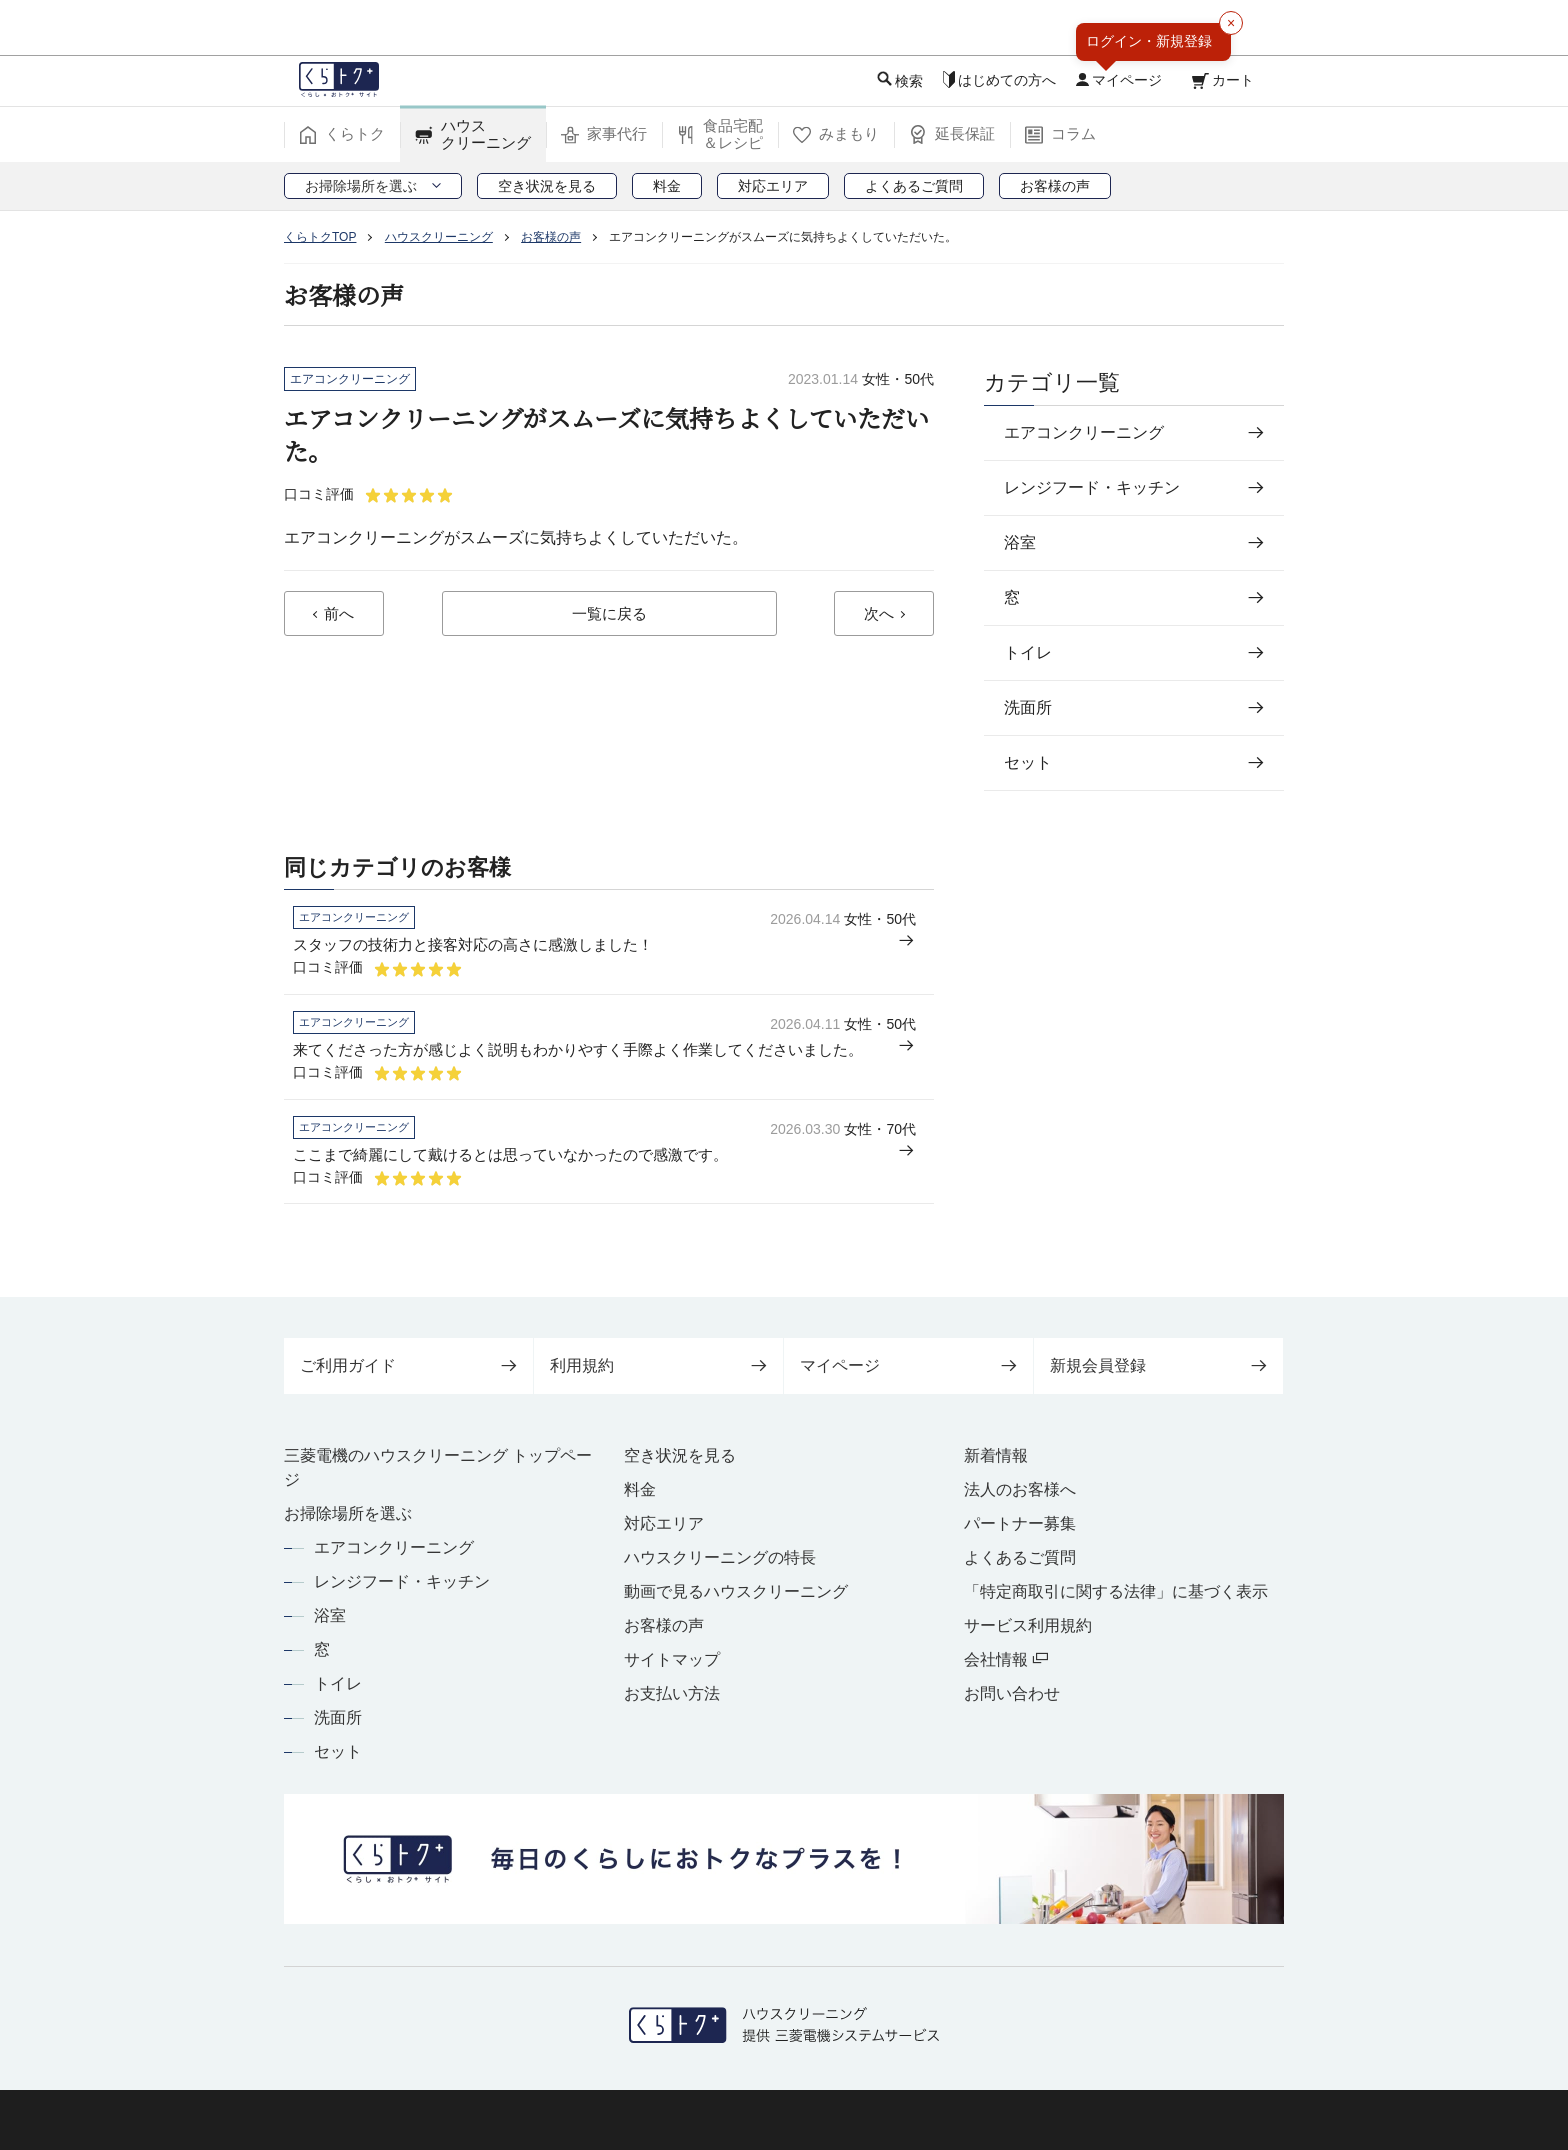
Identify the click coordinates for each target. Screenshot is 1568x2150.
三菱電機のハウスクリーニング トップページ (438, 1467)
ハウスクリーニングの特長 (720, 1557)
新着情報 (996, 1455)
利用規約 (658, 1365)
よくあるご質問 (1020, 1557)
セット (338, 1751)
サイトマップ (672, 1659)
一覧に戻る (609, 615)
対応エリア (664, 1523)
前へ (339, 615)
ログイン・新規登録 (1149, 41)
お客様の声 (664, 1625)
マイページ (908, 1365)
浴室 (330, 1615)
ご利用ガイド (408, 1365)
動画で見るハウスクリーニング (736, 1591)
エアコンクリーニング (394, 1547)
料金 (640, 1489)
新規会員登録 (1158, 1365)
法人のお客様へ (1020, 1489)
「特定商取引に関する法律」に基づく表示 (1116, 1591)
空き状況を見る (680, 1455)
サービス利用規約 (1028, 1625)
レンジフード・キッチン (402, 1581)
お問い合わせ (1012, 1693)
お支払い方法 (672, 1693)
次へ (879, 615)
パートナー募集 (1020, 1523)
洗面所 (338, 1717)
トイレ (338, 1683)
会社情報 (1006, 1659)
